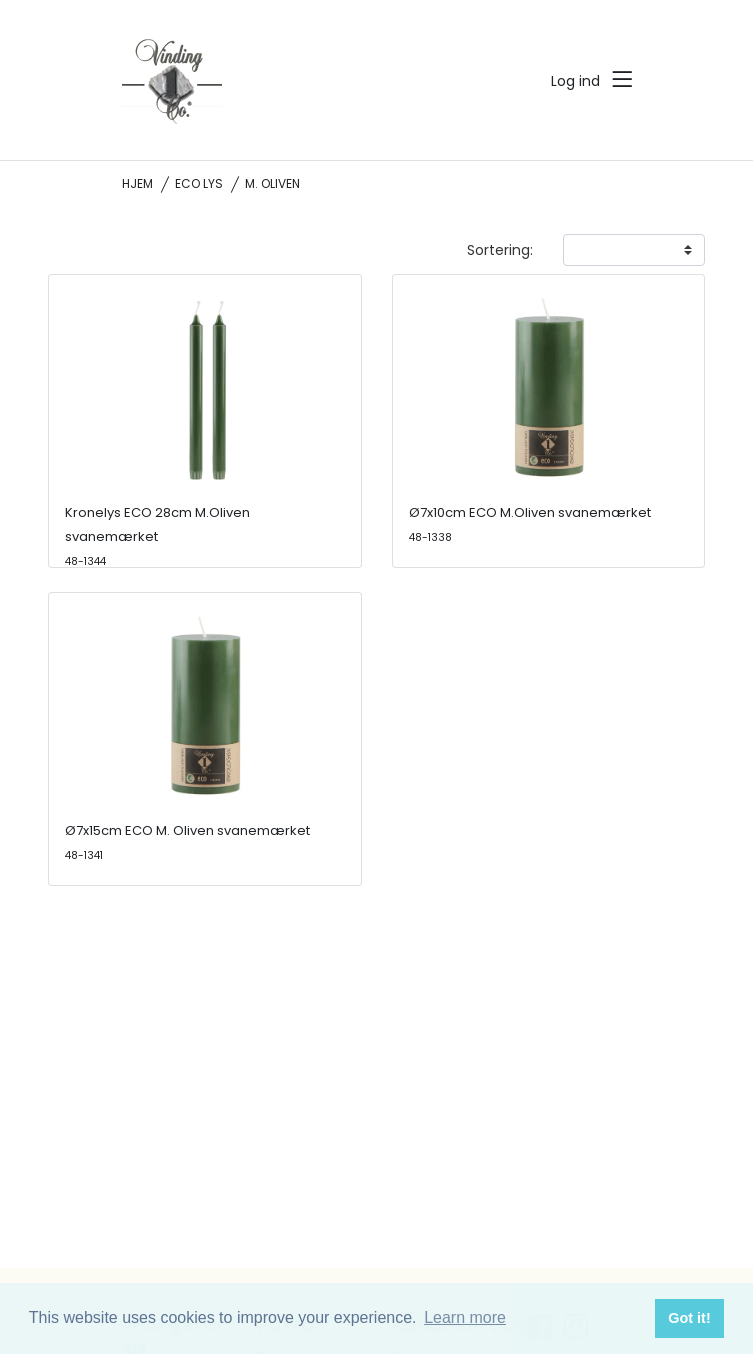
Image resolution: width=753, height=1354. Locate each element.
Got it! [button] (689, 1318)
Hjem (137, 183)
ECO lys (199, 183)
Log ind (575, 81)
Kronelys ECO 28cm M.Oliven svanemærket (157, 536)
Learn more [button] (465, 1317)
